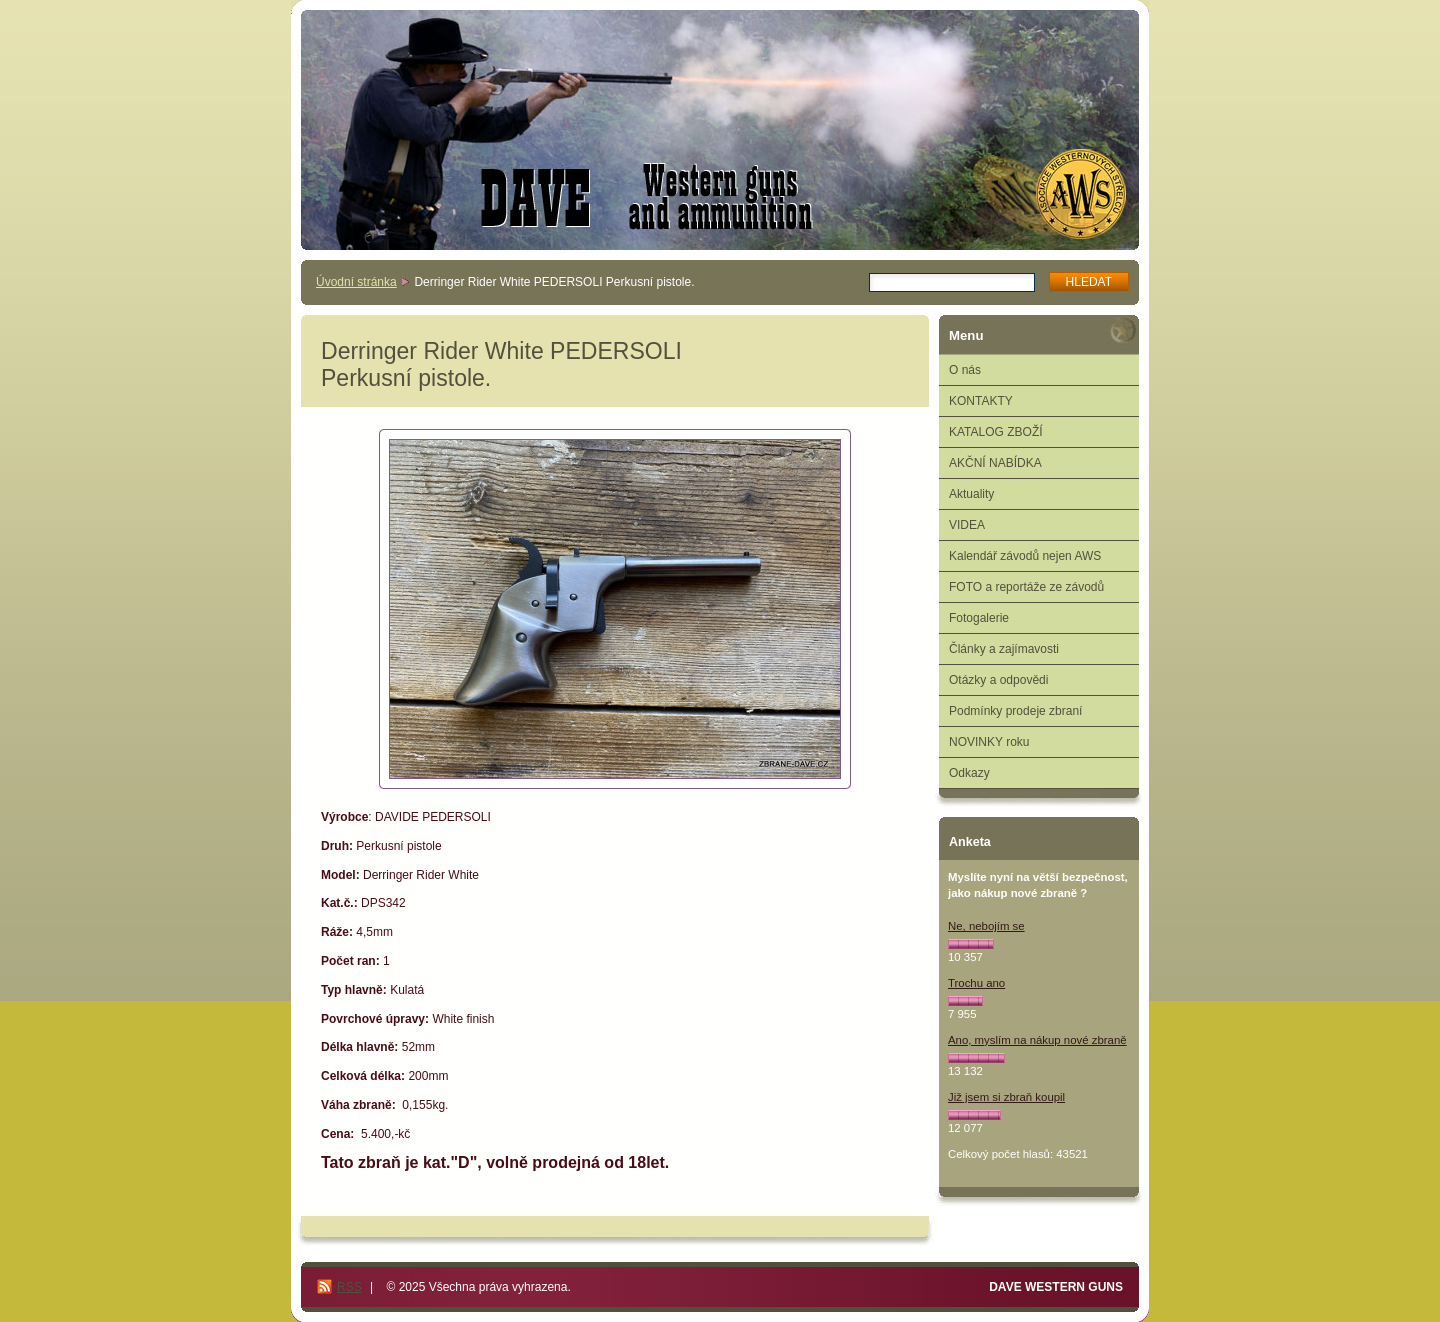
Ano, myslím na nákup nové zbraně (1037, 1040)
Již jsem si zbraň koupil (1006, 1097)
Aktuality (971, 494)
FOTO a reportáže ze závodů (1026, 587)
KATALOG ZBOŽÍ (996, 432)
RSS (349, 1287)
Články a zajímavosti (1004, 649)
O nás (965, 370)
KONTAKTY (981, 401)
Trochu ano (976, 983)
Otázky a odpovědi (998, 680)
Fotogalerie (979, 618)
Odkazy (969, 773)
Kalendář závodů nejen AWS (1025, 556)
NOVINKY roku (989, 742)
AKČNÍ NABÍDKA (995, 463)
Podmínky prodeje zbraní (1015, 711)
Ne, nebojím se (986, 926)
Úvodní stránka (356, 282)
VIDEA (967, 525)
